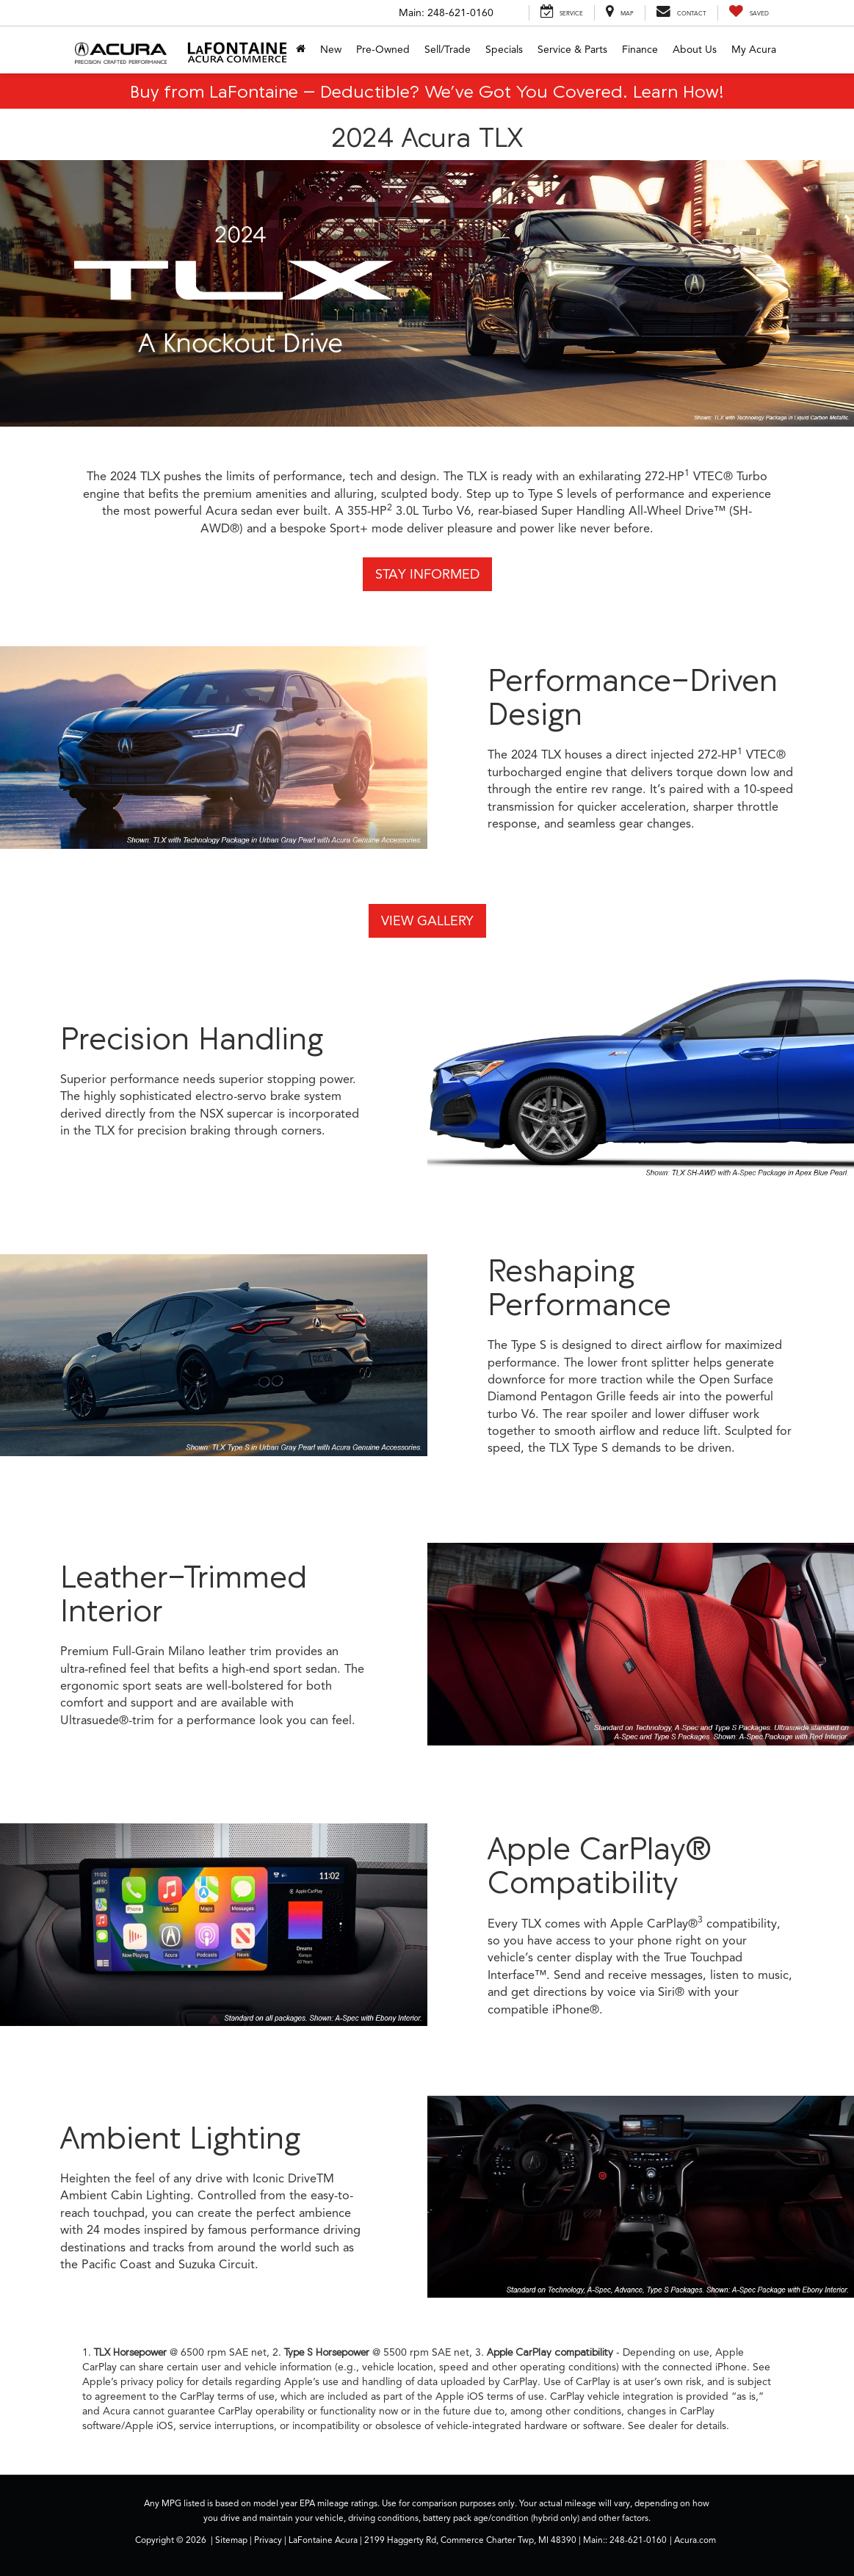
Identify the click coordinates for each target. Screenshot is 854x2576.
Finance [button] (640, 49)
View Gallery (427, 921)
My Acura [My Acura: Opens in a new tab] (753, 49)
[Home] (301, 49)
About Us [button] (695, 49)
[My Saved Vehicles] (748, 13)
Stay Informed (427, 574)
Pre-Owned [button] (383, 49)
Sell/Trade (447, 49)
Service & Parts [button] (572, 49)
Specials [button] (504, 49)
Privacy (268, 2540)
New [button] (330, 49)
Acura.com (695, 2540)
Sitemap (231, 2540)
